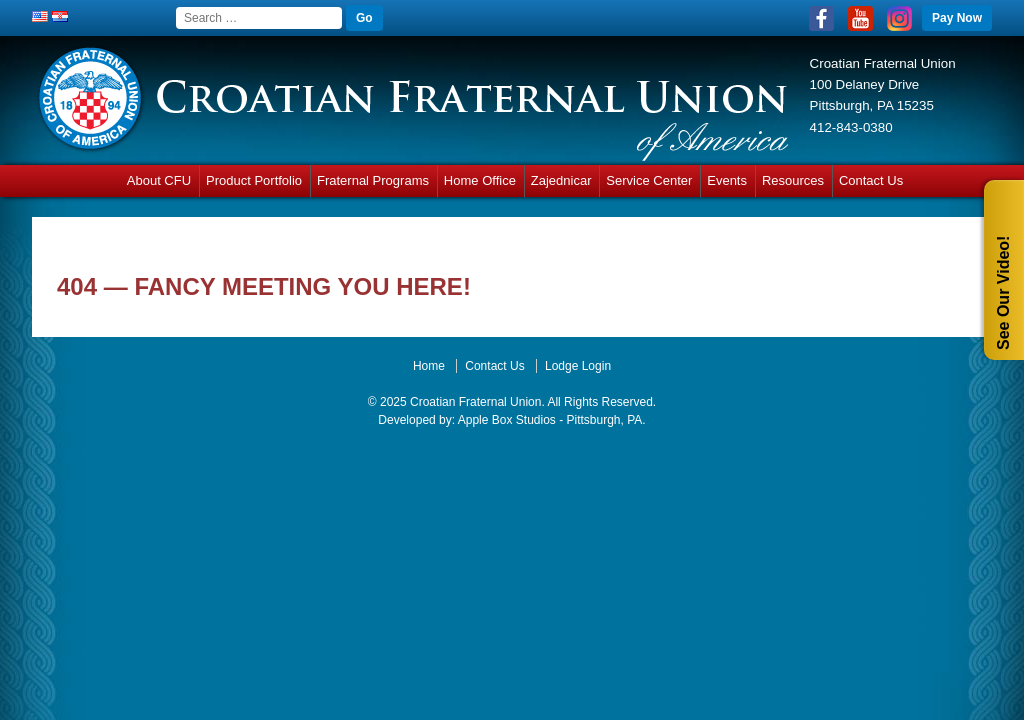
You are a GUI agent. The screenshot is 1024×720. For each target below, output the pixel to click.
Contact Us (871, 180)
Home (429, 366)
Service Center (649, 180)
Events (727, 180)
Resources (793, 180)
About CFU (159, 180)
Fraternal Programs (373, 180)
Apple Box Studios (507, 420)
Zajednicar (561, 180)
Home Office (480, 180)
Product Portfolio (254, 180)
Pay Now (957, 18)
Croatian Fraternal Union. (476, 402)
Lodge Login (578, 366)
